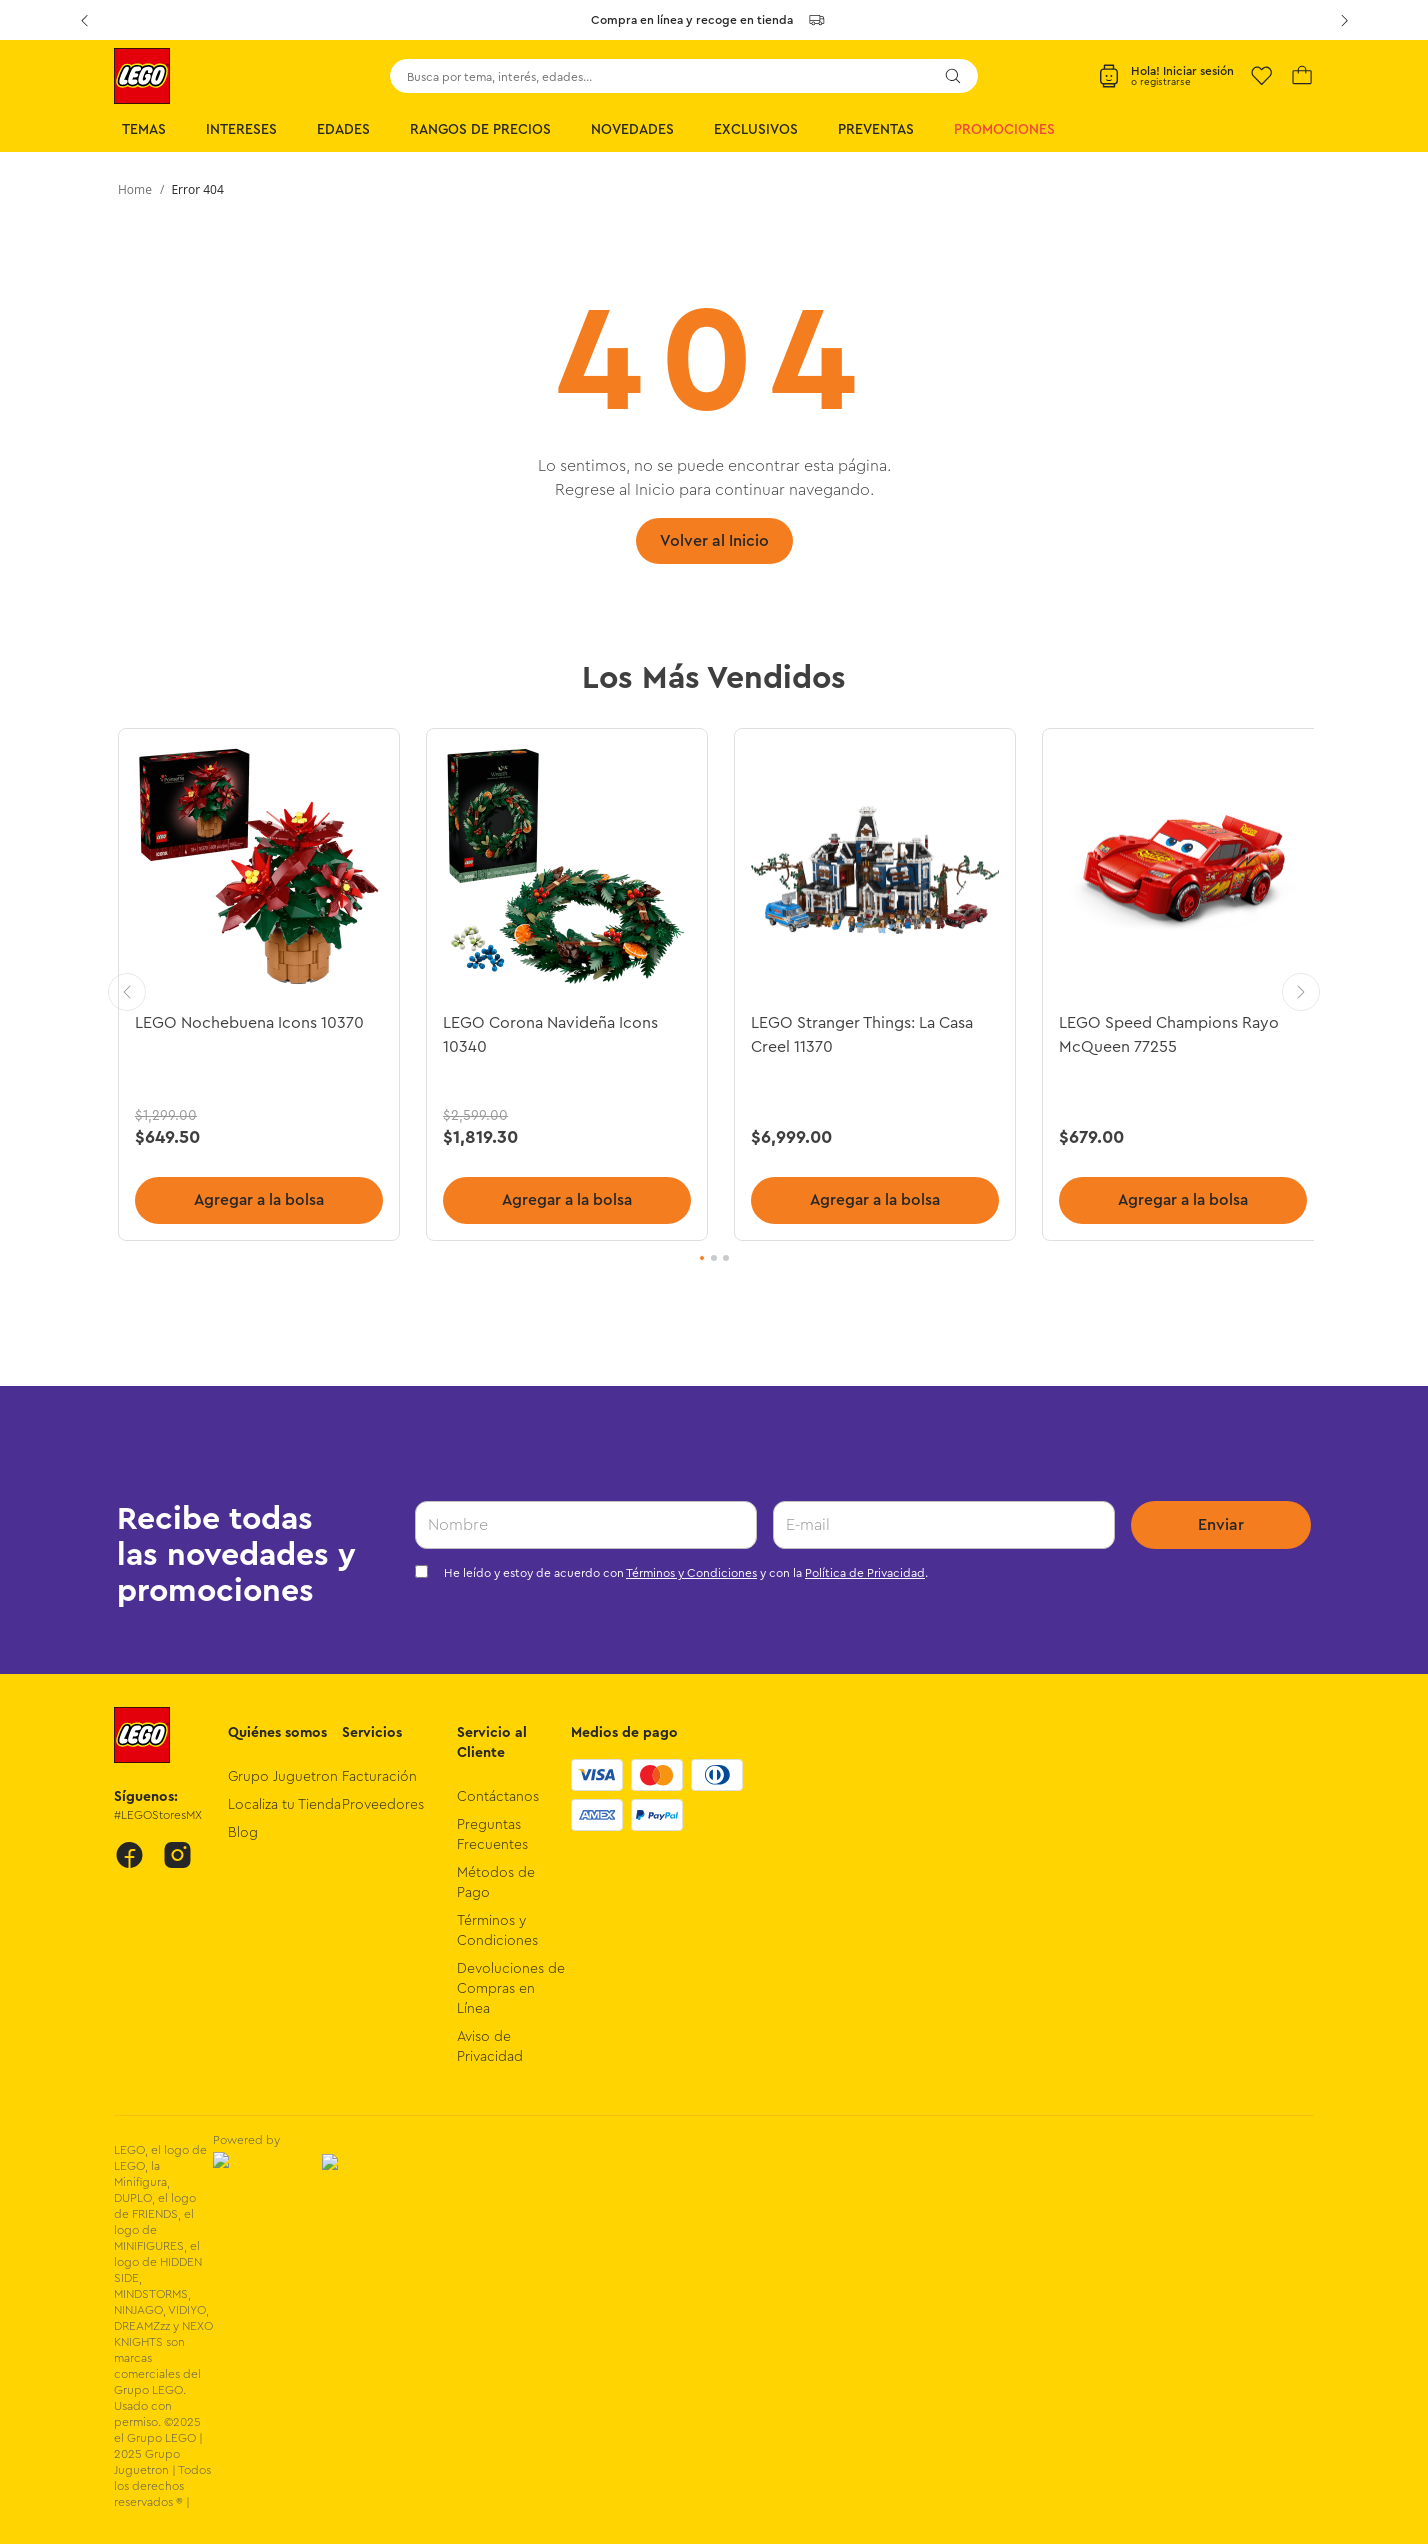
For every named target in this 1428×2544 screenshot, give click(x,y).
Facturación (379, 1777)
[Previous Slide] (84, 20)
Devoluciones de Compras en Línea (511, 1989)
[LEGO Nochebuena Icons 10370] (260, 985)
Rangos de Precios (480, 130)
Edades (343, 130)
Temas (144, 130)
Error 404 (197, 189)
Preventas (876, 130)
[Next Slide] (1344, 20)
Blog (243, 1833)
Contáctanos (498, 1797)
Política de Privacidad (865, 1573)
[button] (702, 1259)
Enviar (1221, 1525)
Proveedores (383, 1805)
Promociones (1004, 130)
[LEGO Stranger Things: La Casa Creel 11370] (872, 985)
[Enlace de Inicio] (135, 190)
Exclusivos (756, 130)
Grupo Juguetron (283, 1777)
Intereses (241, 130)
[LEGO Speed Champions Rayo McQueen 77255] (1178, 985)
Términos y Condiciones (691, 1573)
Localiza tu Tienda (284, 1805)
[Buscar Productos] (953, 76)
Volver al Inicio (714, 541)
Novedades (632, 130)
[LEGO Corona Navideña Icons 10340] (566, 985)
